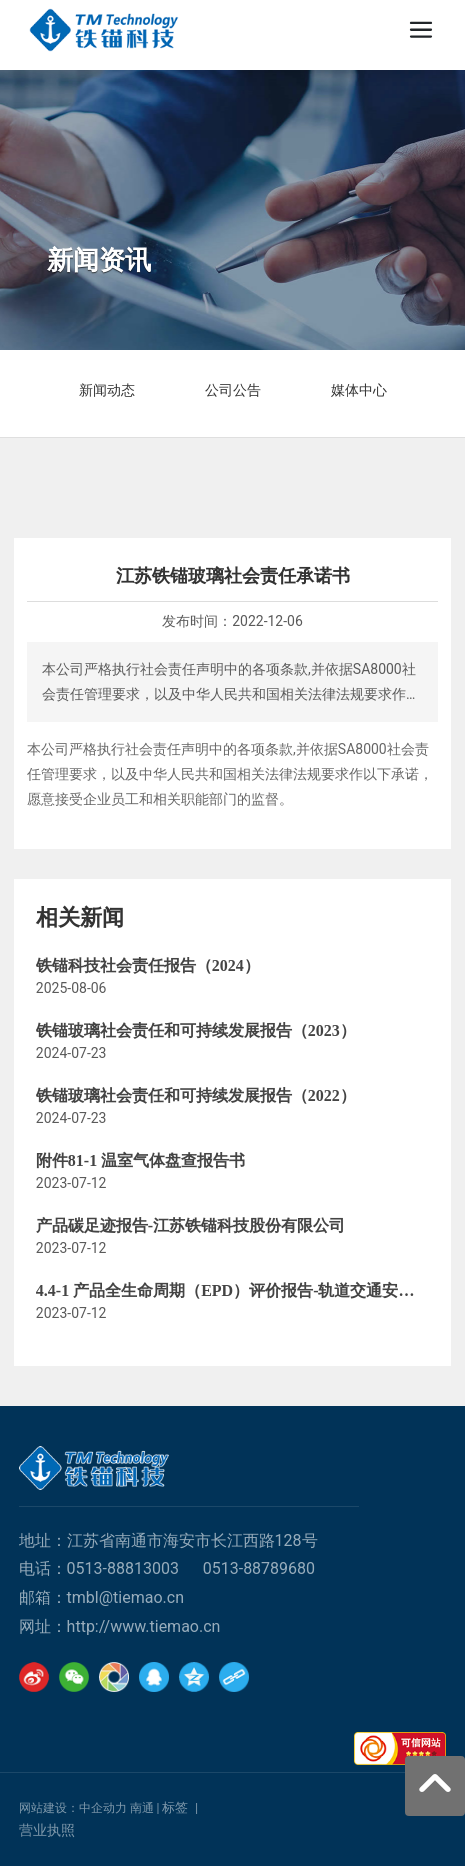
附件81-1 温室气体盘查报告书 (140, 1160)
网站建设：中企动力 (73, 1808)
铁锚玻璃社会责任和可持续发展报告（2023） (196, 1030)
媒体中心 (359, 390)
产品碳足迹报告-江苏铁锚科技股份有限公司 (190, 1225)
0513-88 (96, 1568)
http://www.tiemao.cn (144, 1626)
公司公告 (233, 390)
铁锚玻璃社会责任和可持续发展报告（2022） (196, 1095)
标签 (175, 1807)
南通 (142, 1808)
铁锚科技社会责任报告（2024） (148, 965)
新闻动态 (107, 390)
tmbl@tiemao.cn (125, 1597)
